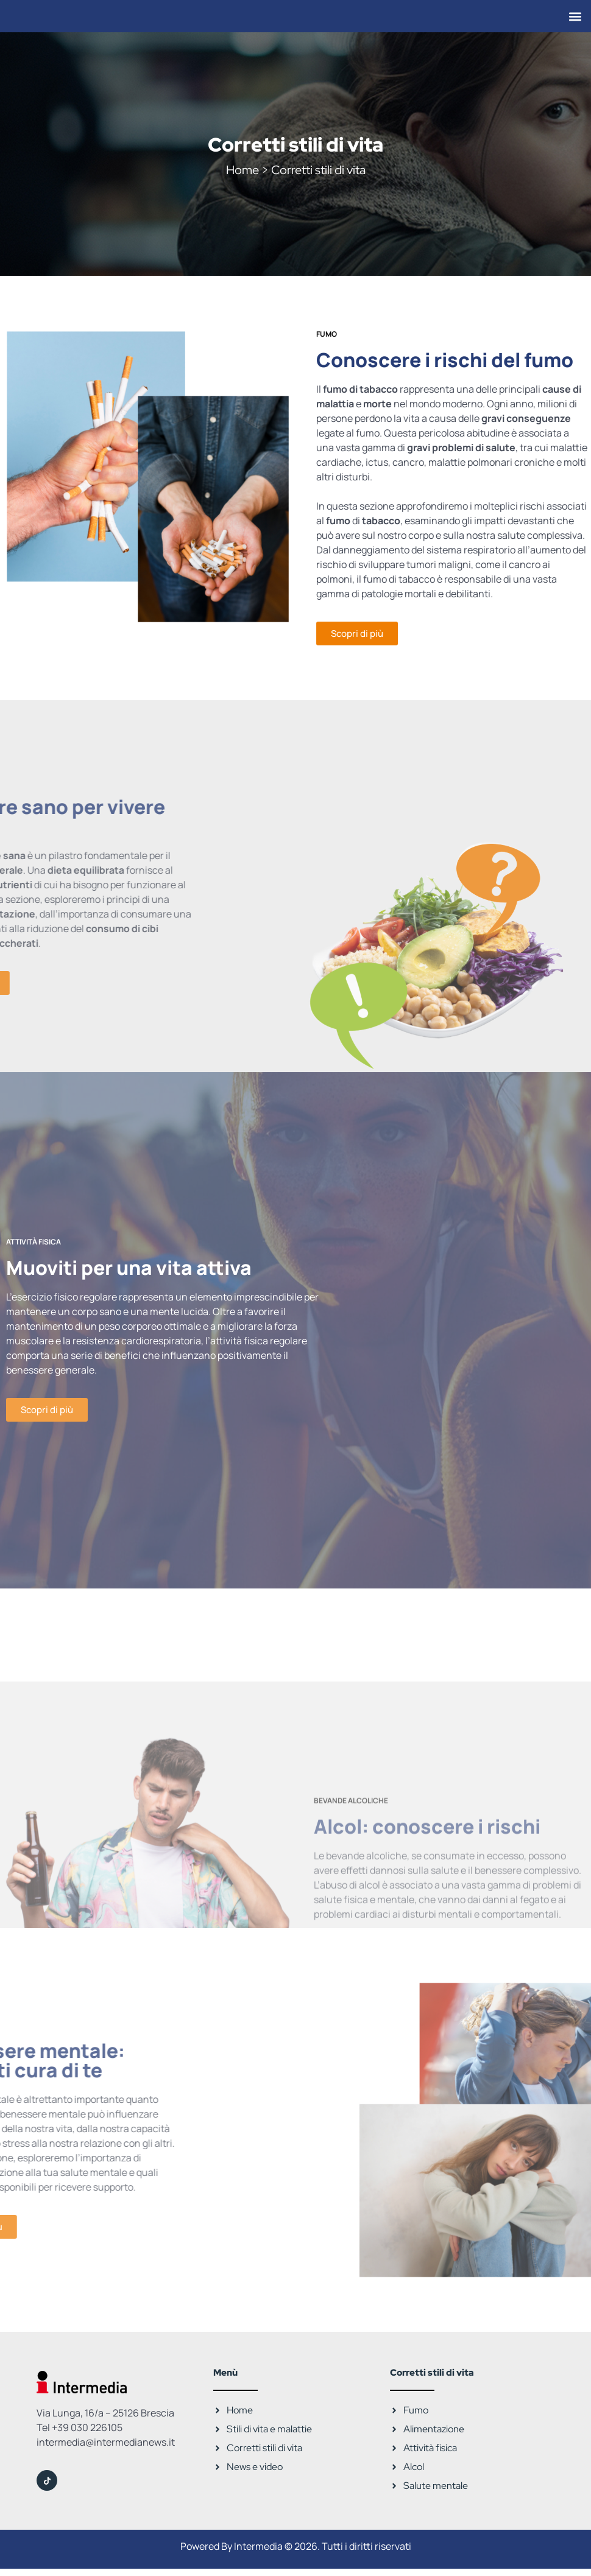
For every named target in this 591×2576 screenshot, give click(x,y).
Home (242, 170)
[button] (575, 16)
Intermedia (258, 2546)
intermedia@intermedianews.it (106, 2442)
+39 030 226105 (87, 2427)
